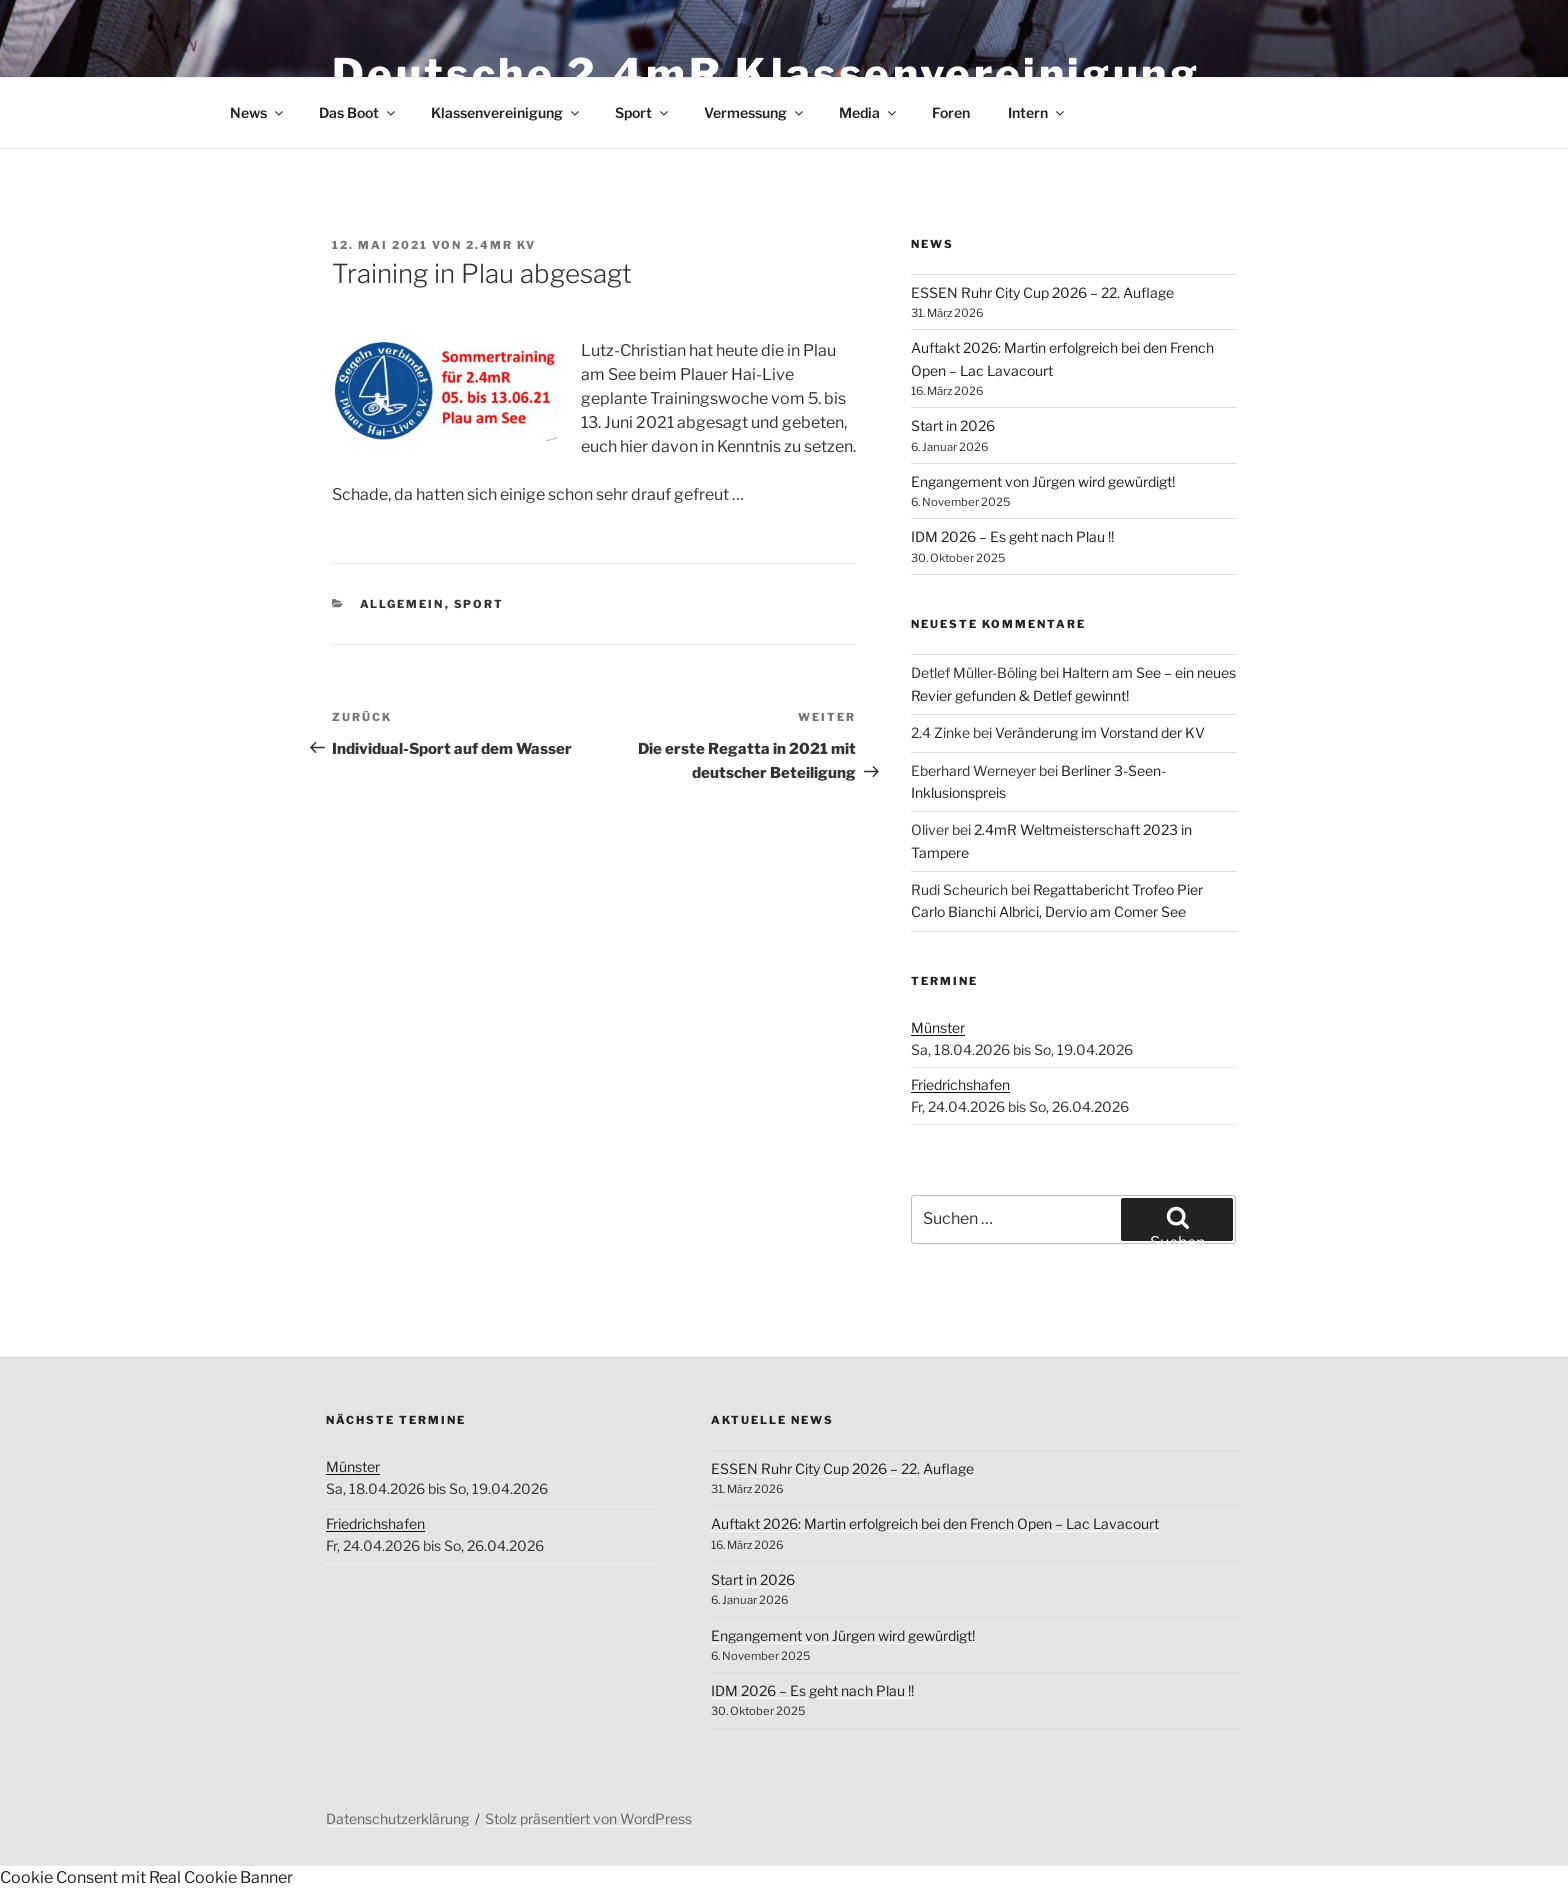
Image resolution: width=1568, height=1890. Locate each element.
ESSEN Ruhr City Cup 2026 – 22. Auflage (1042, 292)
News (258, 112)
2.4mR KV (501, 245)
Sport (643, 112)
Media (869, 112)
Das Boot (358, 112)
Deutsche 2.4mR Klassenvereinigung (766, 73)
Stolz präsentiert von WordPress (588, 1818)
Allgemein (402, 604)
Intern (1037, 112)
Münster (938, 1027)
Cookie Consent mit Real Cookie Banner (146, 1877)
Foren (951, 112)
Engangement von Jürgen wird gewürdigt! (1043, 481)
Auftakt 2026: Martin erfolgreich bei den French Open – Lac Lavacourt (935, 1523)
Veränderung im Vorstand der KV (1100, 732)
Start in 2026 (953, 425)
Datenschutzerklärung (397, 1818)
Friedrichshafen (960, 1084)
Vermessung (755, 112)
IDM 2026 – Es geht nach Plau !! (1012, 536)
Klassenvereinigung (506, 112)
